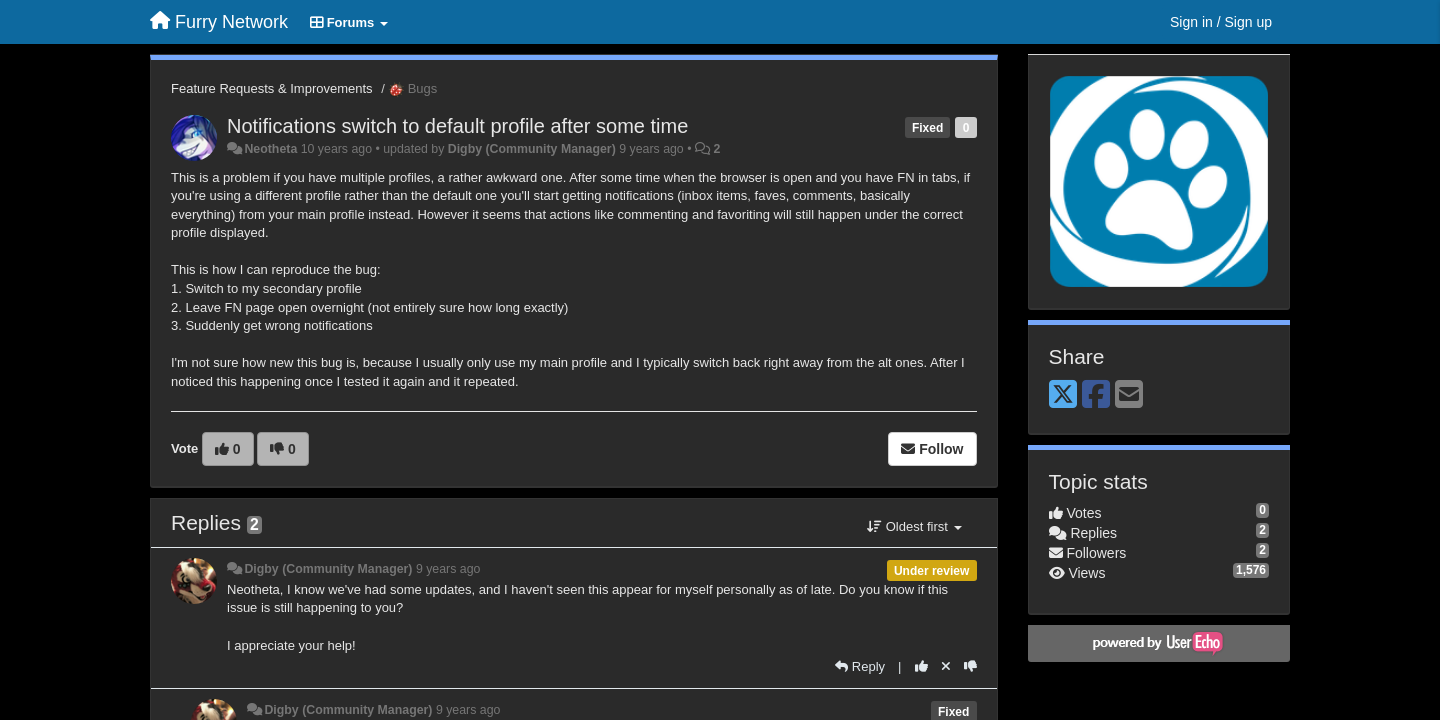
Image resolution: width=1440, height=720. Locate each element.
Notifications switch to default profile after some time (457, 126)
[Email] (1129, 395)
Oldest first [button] (914, 526)
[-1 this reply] (970, 666)
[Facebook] (1096, 395)
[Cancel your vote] (946, 666)
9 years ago (448, 569)
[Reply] (860, 666)
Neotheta (270, 149)
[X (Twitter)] (1063, 395)
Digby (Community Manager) (532, 149)
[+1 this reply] (921, 666)
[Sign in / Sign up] (1221, 22)
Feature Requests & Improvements (272, 88)
